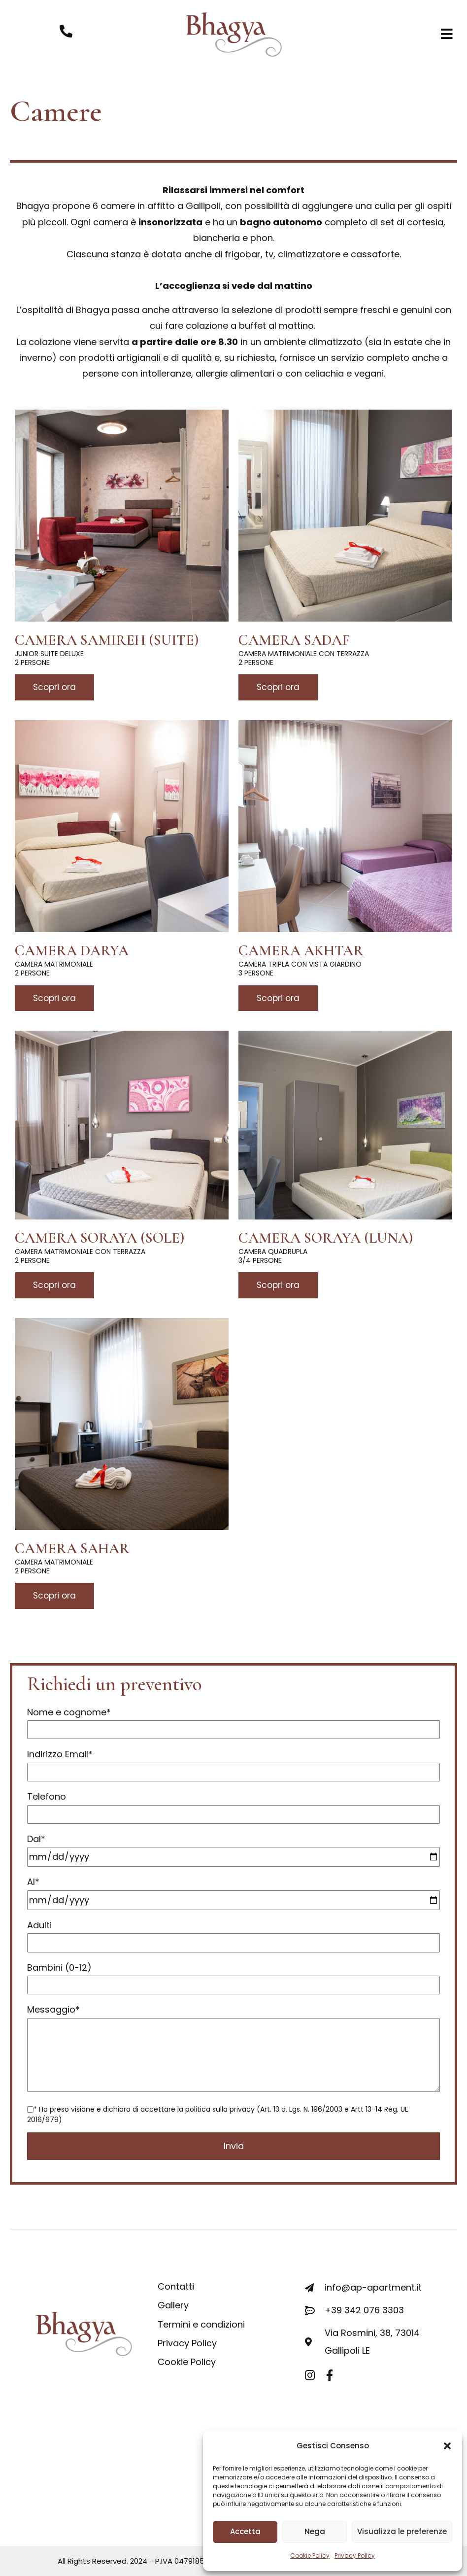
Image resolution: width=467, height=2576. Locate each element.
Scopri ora (54, 687)
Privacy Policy (354, 2555)
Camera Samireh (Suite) (107, 640)
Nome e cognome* (233, 1721)
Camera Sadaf (294, 640)
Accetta (245, 2531)
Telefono (233, 1805)
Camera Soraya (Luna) (325, 1238)
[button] (447, 2446)
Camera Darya (72, 950)
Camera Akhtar (301, 950)
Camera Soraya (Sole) (99, 1238)
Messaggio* (233, 2048)
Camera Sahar (72, 1548)
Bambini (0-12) (233, 1976)
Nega (314, 2531)
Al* (233, 1891)
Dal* (233, 1848)
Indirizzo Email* (233, 1762)
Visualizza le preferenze (402, 2531)
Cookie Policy (310, 2555)
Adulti (233, 1934)
